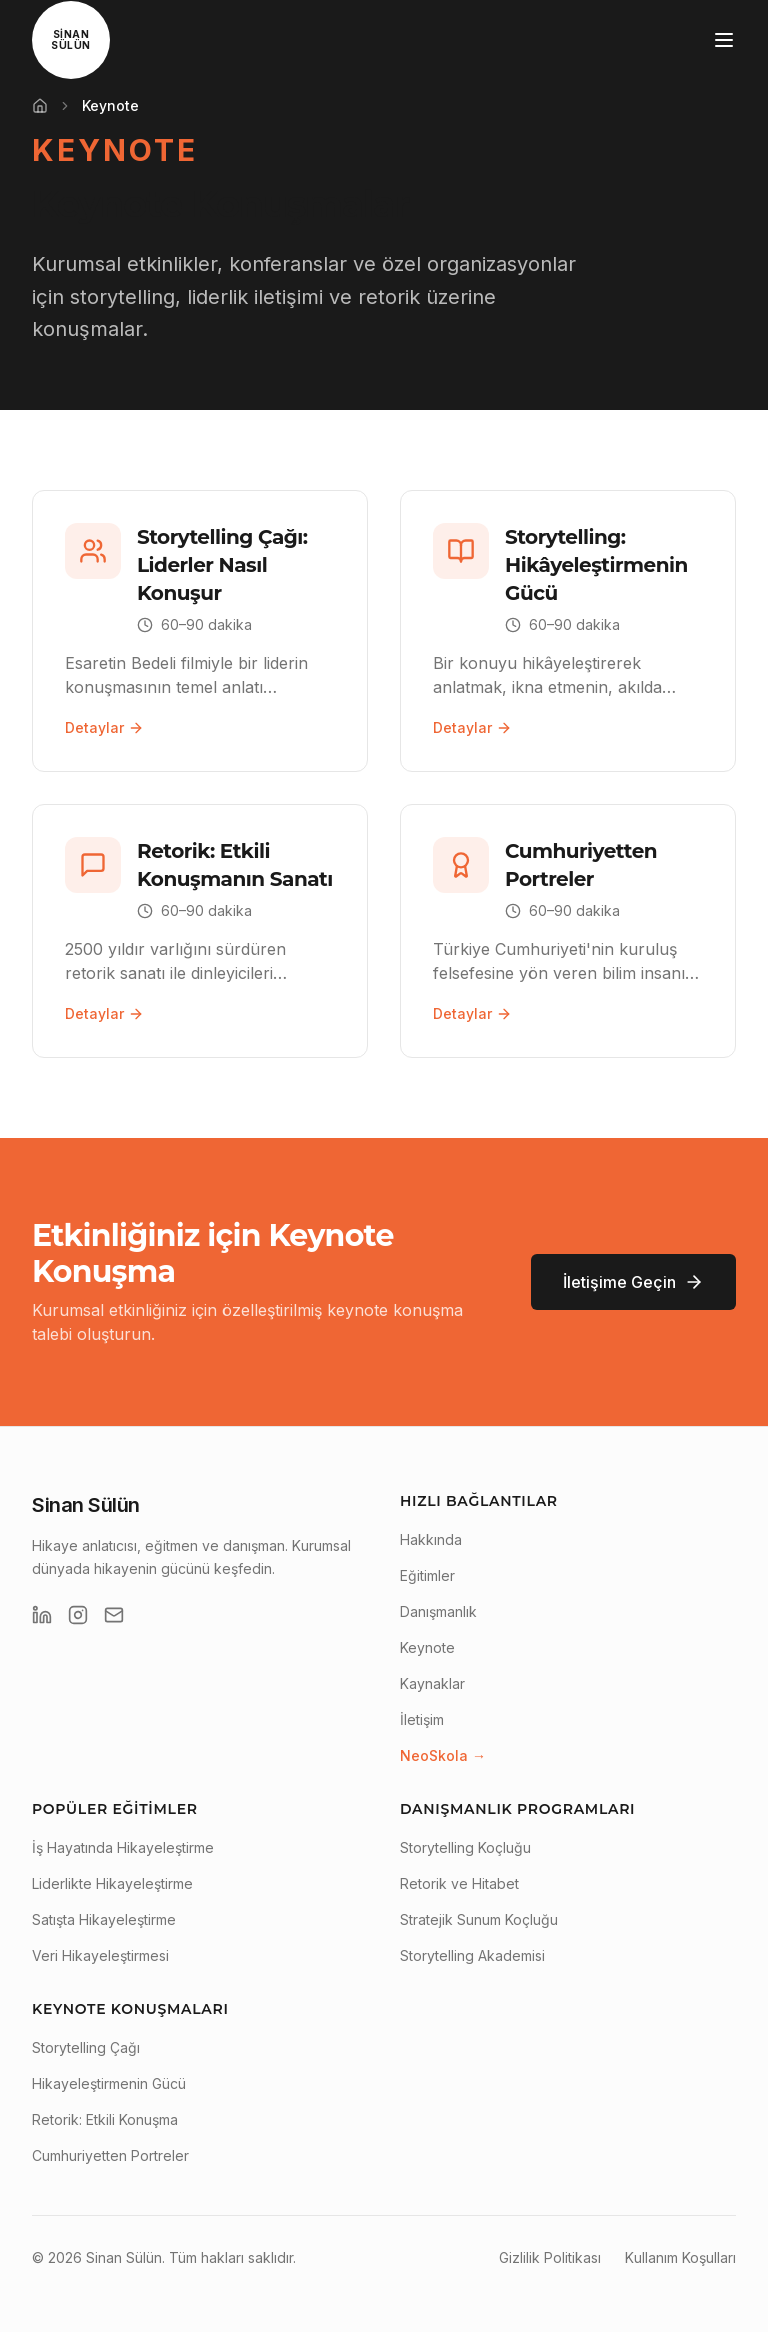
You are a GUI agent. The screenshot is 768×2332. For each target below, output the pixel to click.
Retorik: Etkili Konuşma (105, 2119)
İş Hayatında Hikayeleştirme (123, 1847)
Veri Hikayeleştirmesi (100, 1955)
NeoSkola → (443, 1755)
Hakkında (431, 1539)
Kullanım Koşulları (680, 2257)
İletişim (422, 1719)
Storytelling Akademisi (472, 1955)
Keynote (427, 1647)
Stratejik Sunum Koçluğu (479, 1919)
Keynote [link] (110, 105)
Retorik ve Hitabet (459, 1883)
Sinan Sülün (86, 1505)
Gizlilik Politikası (550, 2257)
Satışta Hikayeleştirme (104, 1919)
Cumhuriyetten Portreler (110, 2155)
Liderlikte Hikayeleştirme (112, 1883)
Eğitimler (427, 1575)
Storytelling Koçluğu (465, 1847)
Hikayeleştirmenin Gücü (109, 2083)
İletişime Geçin (633, 1282)
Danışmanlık (438, 1611)
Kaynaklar (432, 1683)
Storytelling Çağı (86, 2047)
